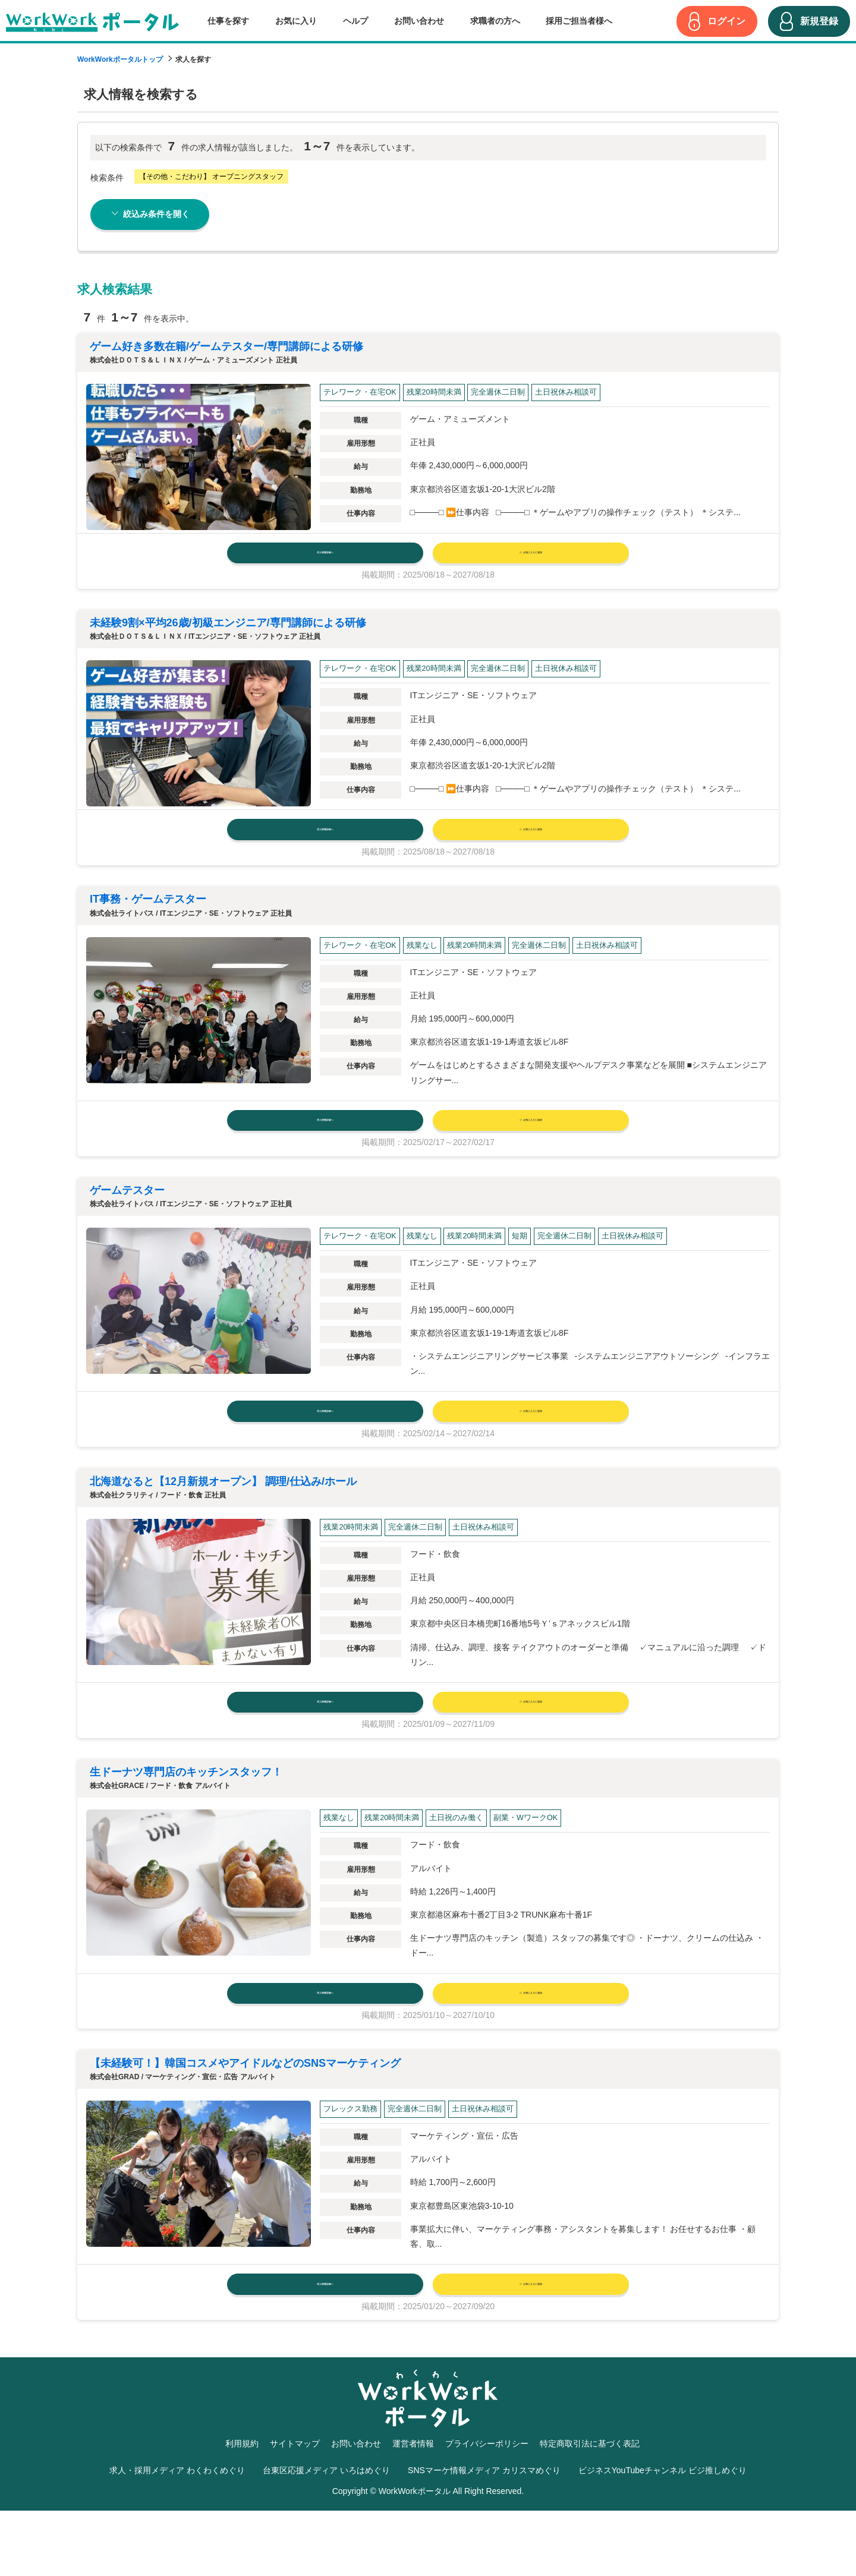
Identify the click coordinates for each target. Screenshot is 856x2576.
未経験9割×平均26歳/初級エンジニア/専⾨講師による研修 (228, 632)
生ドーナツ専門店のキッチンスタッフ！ (186, 1819)
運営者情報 (413, 2508)
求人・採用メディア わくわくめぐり (177, 2535)
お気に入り (296, 21)
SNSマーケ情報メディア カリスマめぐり (484, 2535)
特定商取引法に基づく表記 (590, 2508)
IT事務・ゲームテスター (148, 918)
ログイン (726, 21)
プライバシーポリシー (486, 2508)
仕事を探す (228, 21)
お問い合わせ (419, 21)
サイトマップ (295, 2508)
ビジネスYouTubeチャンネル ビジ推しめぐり (662, 2535)
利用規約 (242, 2508)
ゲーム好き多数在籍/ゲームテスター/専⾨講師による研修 (226, 346)
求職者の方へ (495, 21)
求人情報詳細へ (325, 557)
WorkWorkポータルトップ (120, 59)
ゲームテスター (127, 1218)
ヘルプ (355, 21)
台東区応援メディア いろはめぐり (326, 2535)
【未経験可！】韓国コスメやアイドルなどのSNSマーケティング (245, 2119)
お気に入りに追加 (531, 557)
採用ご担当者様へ (579, 21)
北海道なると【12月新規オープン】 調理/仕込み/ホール (223, 1518)
